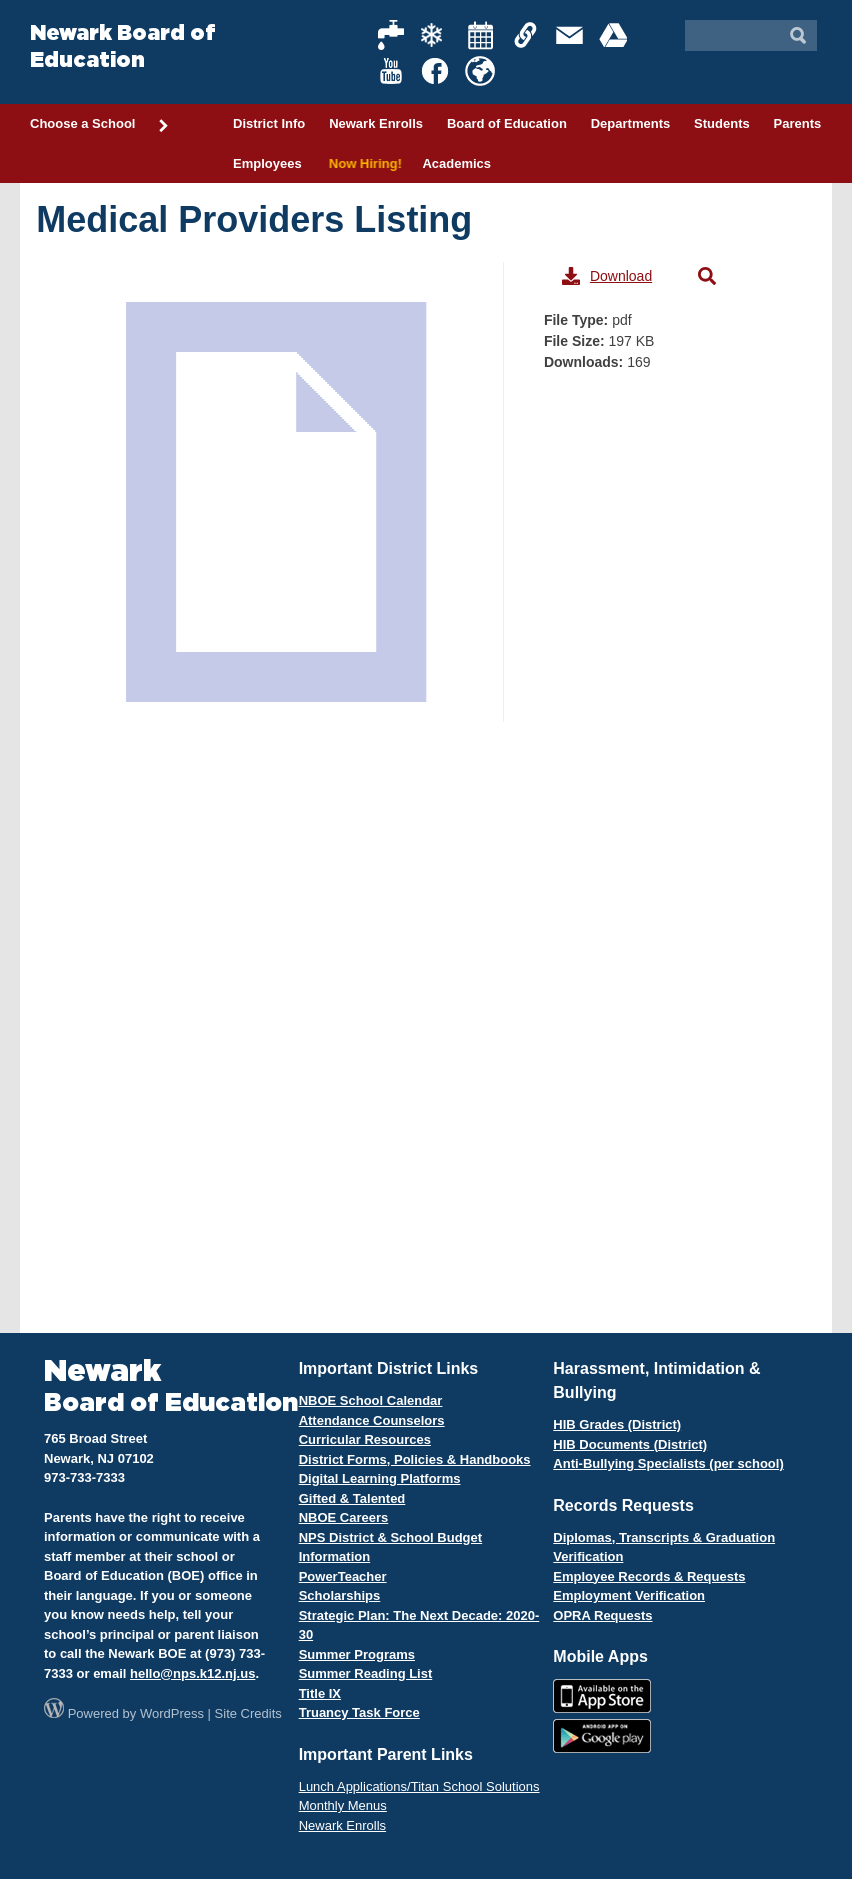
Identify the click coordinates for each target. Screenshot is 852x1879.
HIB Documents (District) (630, 1444)
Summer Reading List (366, 1673)
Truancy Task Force (359, 1712)
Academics (456, 163)
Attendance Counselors (372, 1420)
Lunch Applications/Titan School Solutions (419, 1786)
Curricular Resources (365, 1439)
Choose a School (100, 125)
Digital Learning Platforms (380, 1478)
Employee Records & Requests (649, 1576)
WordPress (172, 1713)
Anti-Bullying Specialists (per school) (668, 1463)
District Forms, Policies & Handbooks (415, 1459)
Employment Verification (629, 1595)
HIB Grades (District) (617, 1424)
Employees (267, 163)
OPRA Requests (602, 1615)
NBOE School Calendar (371, 1400)
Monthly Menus (343, 1805)
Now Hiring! (362, 163)
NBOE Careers (344, 1517)
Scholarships (340, 1595)
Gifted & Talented (352, 1498)
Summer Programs (357, 1654)
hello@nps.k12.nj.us (192, 1673)
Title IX (320, 1693)
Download (607, 276)
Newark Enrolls (376, 123)
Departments (630, 123)
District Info (269, 123)
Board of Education (507, 123)
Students (722, 123)
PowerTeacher (343, 1576)
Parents (798, 123)
